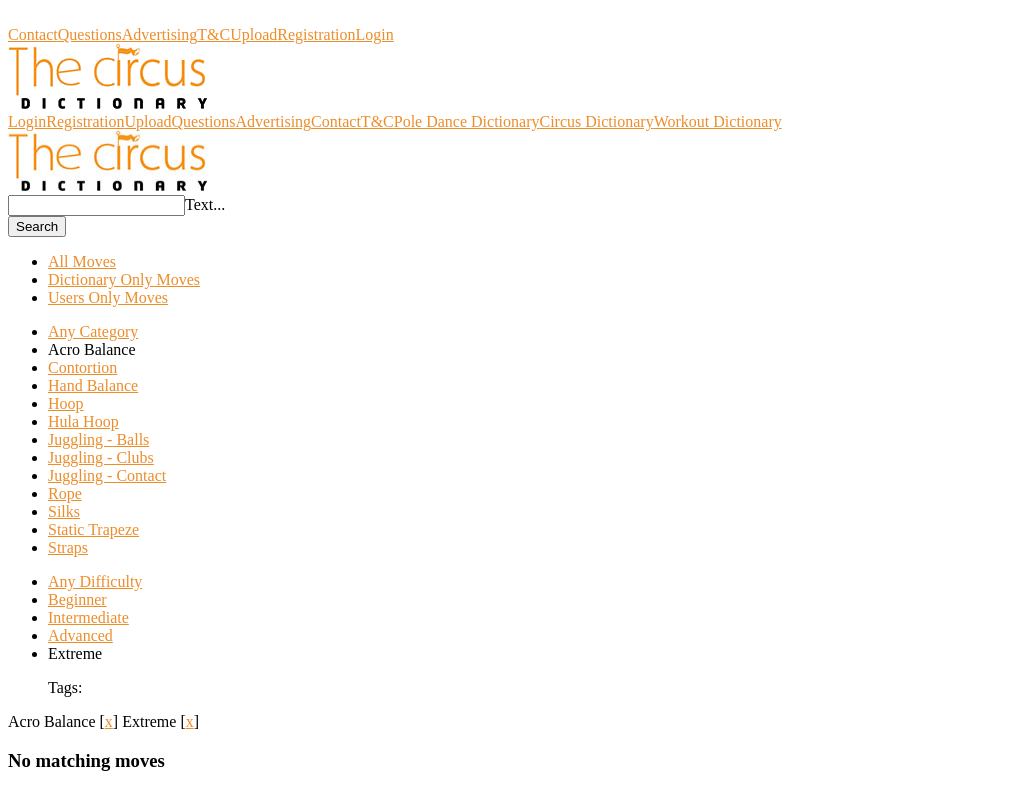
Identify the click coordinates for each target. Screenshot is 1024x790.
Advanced (80, 635)
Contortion (82, 367)
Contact (33, 34)
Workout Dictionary (718, 121)
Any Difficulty (95, 581)
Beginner (77, 599)
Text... (205, 204)
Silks (64, 511)
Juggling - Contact (107, 475)
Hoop (66, 403)
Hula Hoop (83, 421)
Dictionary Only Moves (124, 279)
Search (37, 226)
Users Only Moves (108, 297)
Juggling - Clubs (101, 457)
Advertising (160, 34)
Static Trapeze (93, 529)
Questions (90, 34)
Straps (68, 547)
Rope (65, 493)
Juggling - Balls (98, 439)
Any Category (93, 331)
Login (375, 34)
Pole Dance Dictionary (467, 121)
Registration (316, 34)
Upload (253, 34)
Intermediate (88, 617)
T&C (213, 34)
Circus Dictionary (65, 16)
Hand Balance (93, 385)
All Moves (82, 261)
